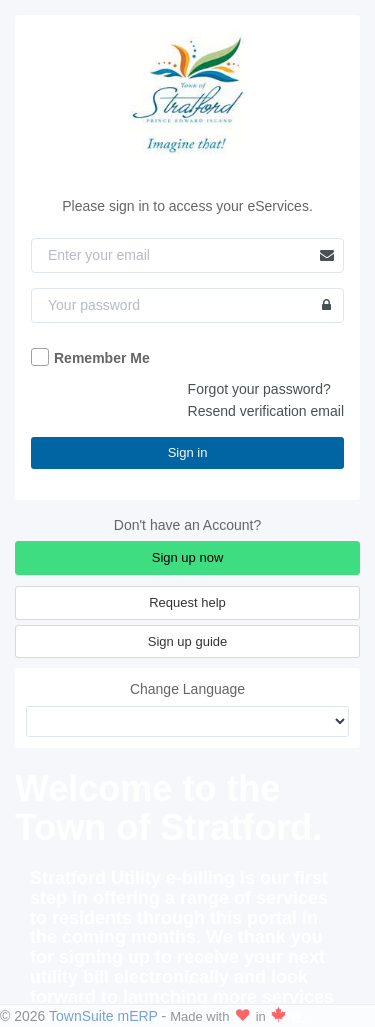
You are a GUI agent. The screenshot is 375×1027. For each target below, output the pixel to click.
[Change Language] (187, 721)
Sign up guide (188, 641)
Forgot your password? (259, 389)
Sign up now (188, 557)
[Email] (187, 255)
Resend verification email (266, 411)
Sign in (188, 452)
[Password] (187, 305)
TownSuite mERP (105, 1016)
